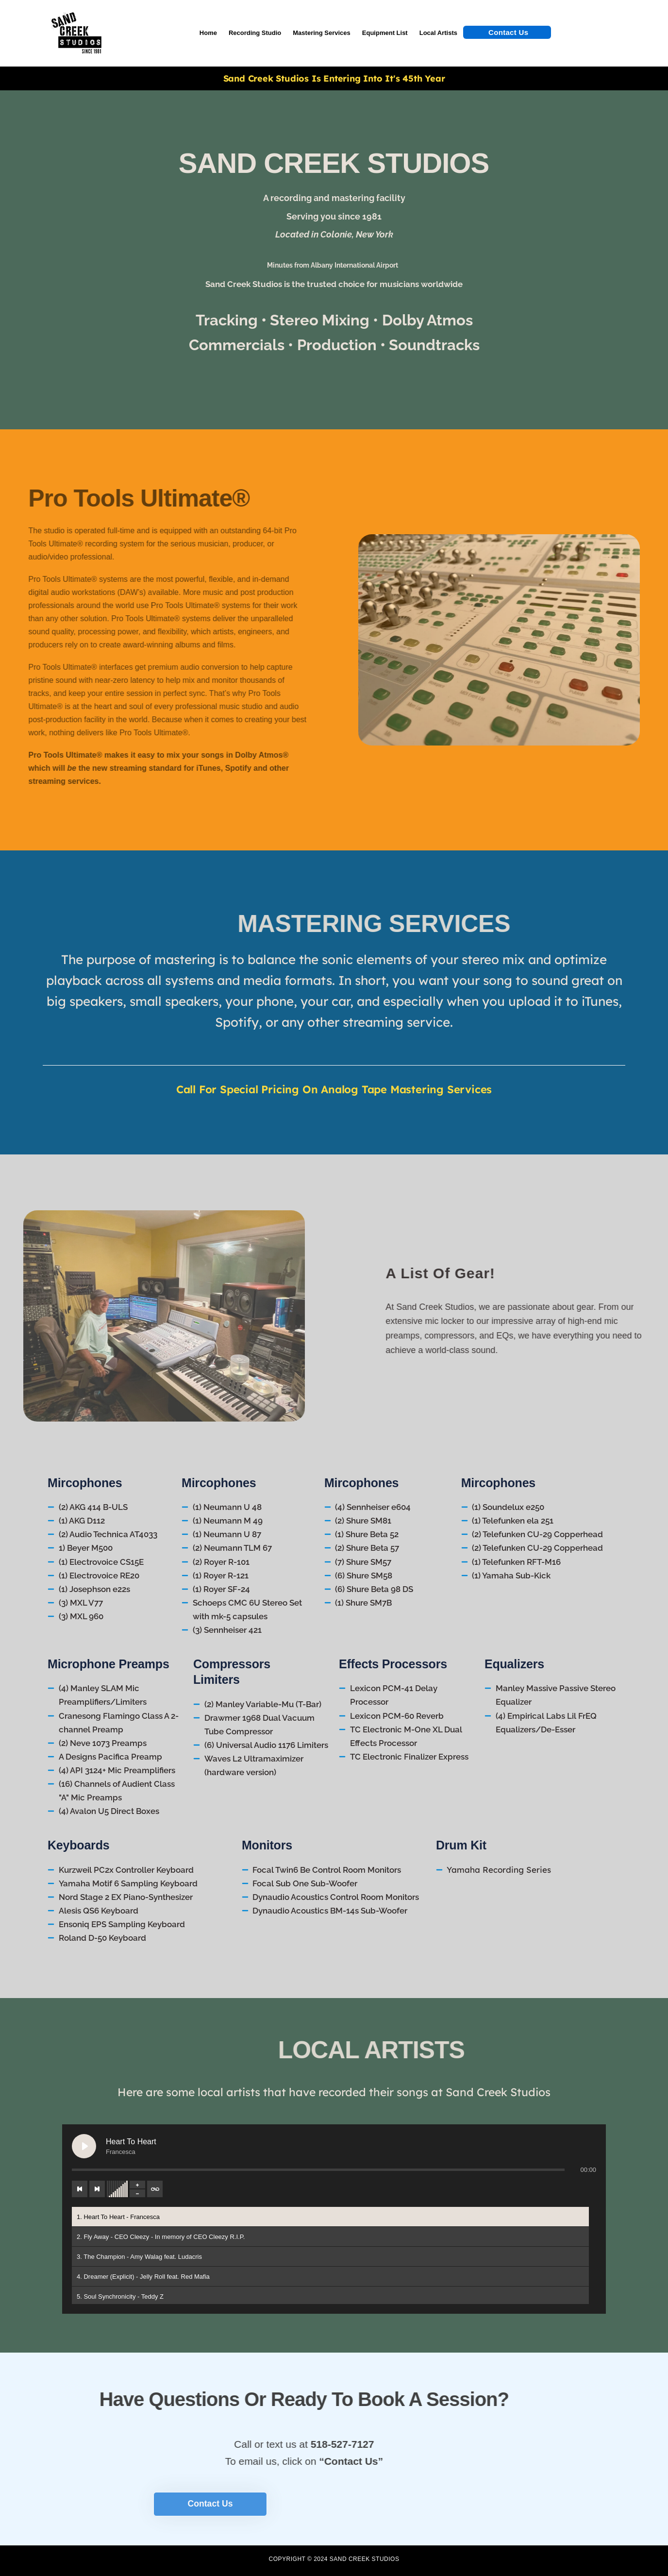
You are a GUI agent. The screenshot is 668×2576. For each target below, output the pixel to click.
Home (208, 32)
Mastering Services (322, 32)
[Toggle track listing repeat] (155, 2189)
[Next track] (97, 2189)
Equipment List (385, 32)
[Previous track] (79, 2189)
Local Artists (438, 32)
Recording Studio (255, 32)
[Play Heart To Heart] (84, 2146)
